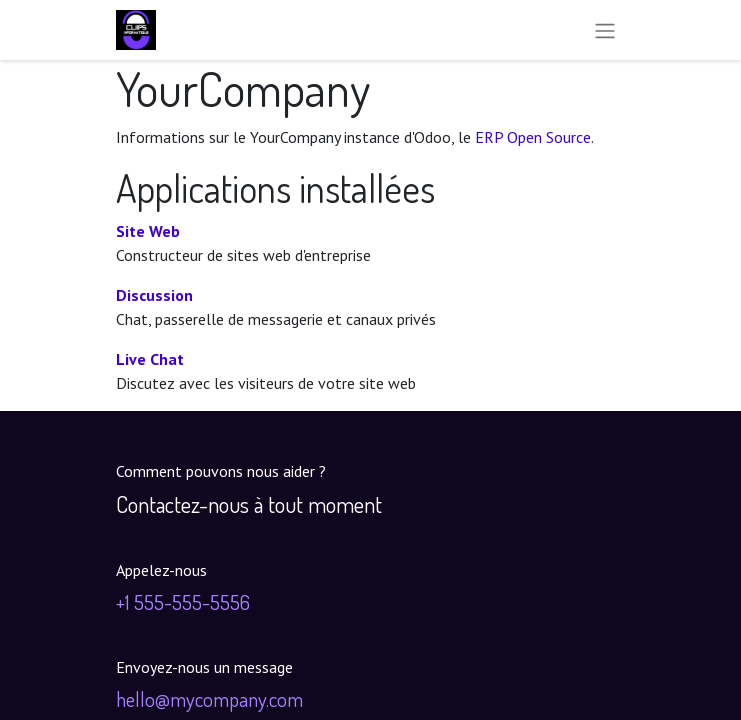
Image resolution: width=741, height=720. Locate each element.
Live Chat (150, 359)
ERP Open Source (533, 137)
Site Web (148, 231)
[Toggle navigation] (605, 30)
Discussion (154, 295)
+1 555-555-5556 (183, 602)
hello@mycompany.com (209, 699)
